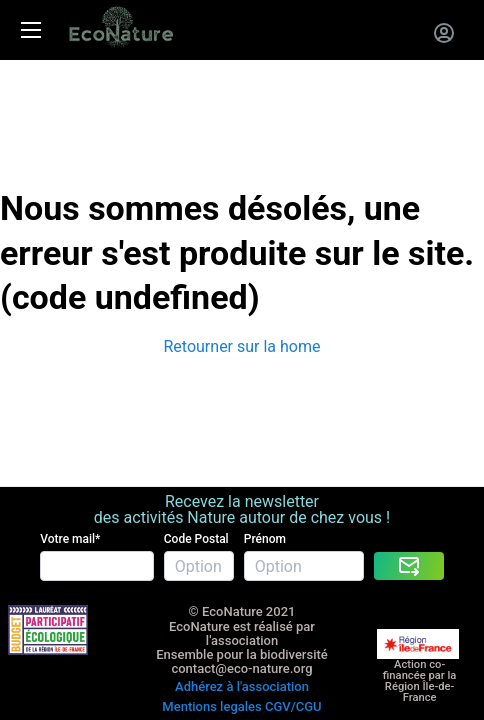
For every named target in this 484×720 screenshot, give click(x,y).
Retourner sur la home (242, 346)
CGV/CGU (293, 706)
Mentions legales (211, 706)
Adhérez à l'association (242, 686)
